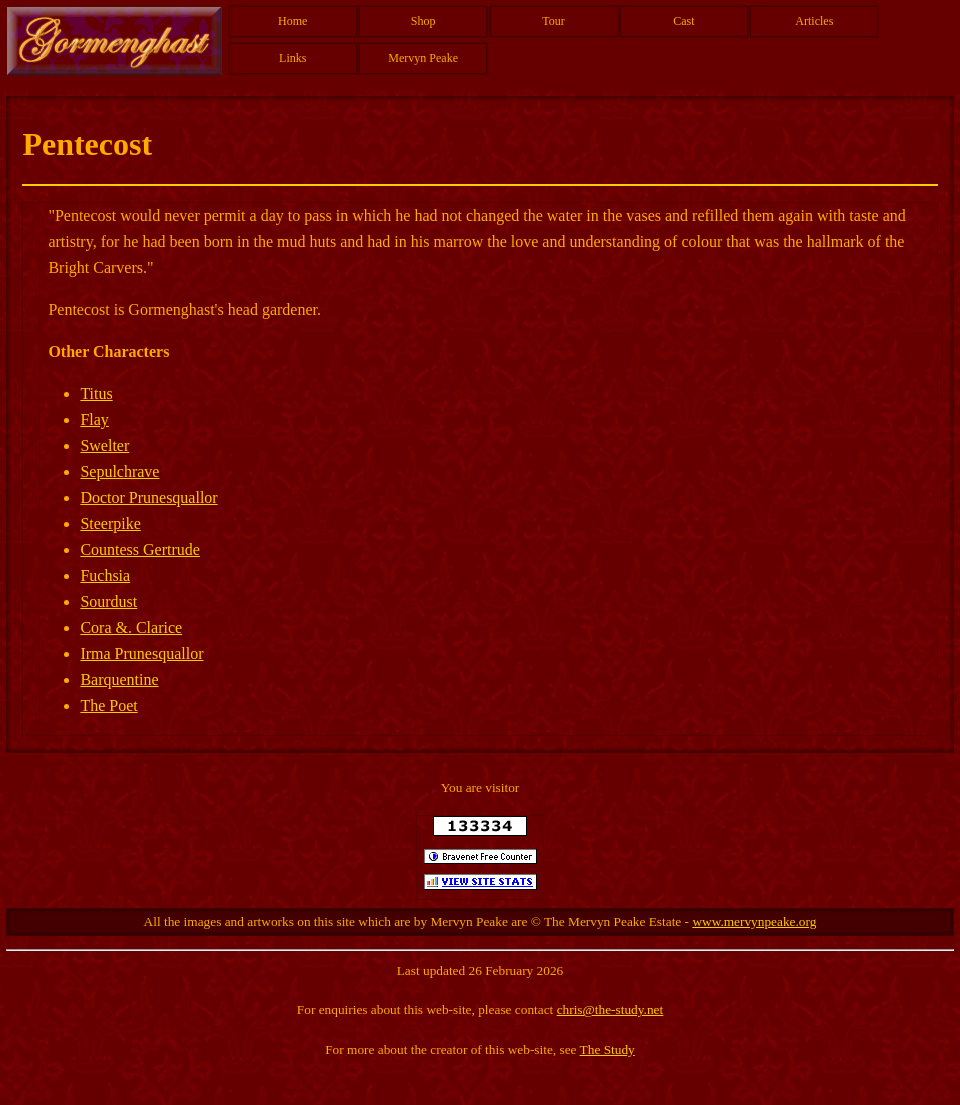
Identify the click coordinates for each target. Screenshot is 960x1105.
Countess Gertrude (140, 549)
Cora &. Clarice (131, 627)
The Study (607, 1049)
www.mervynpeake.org (754, 921)
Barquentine (119, 679)
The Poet (108, 705)
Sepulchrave (119, 471)
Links (292, 58)
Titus (96, 393)
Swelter (104, 445)
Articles (814, 21)
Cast (683, 21)
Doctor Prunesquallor (148, 497)
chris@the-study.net (610, 1009)
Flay (94, 419)
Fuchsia (105, 575)
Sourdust (108, 601)
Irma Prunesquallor (141, 653)
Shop (423, 21)
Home (292, 21)
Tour (553, 21)
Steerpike (110, 523)
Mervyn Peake (423, 58)
